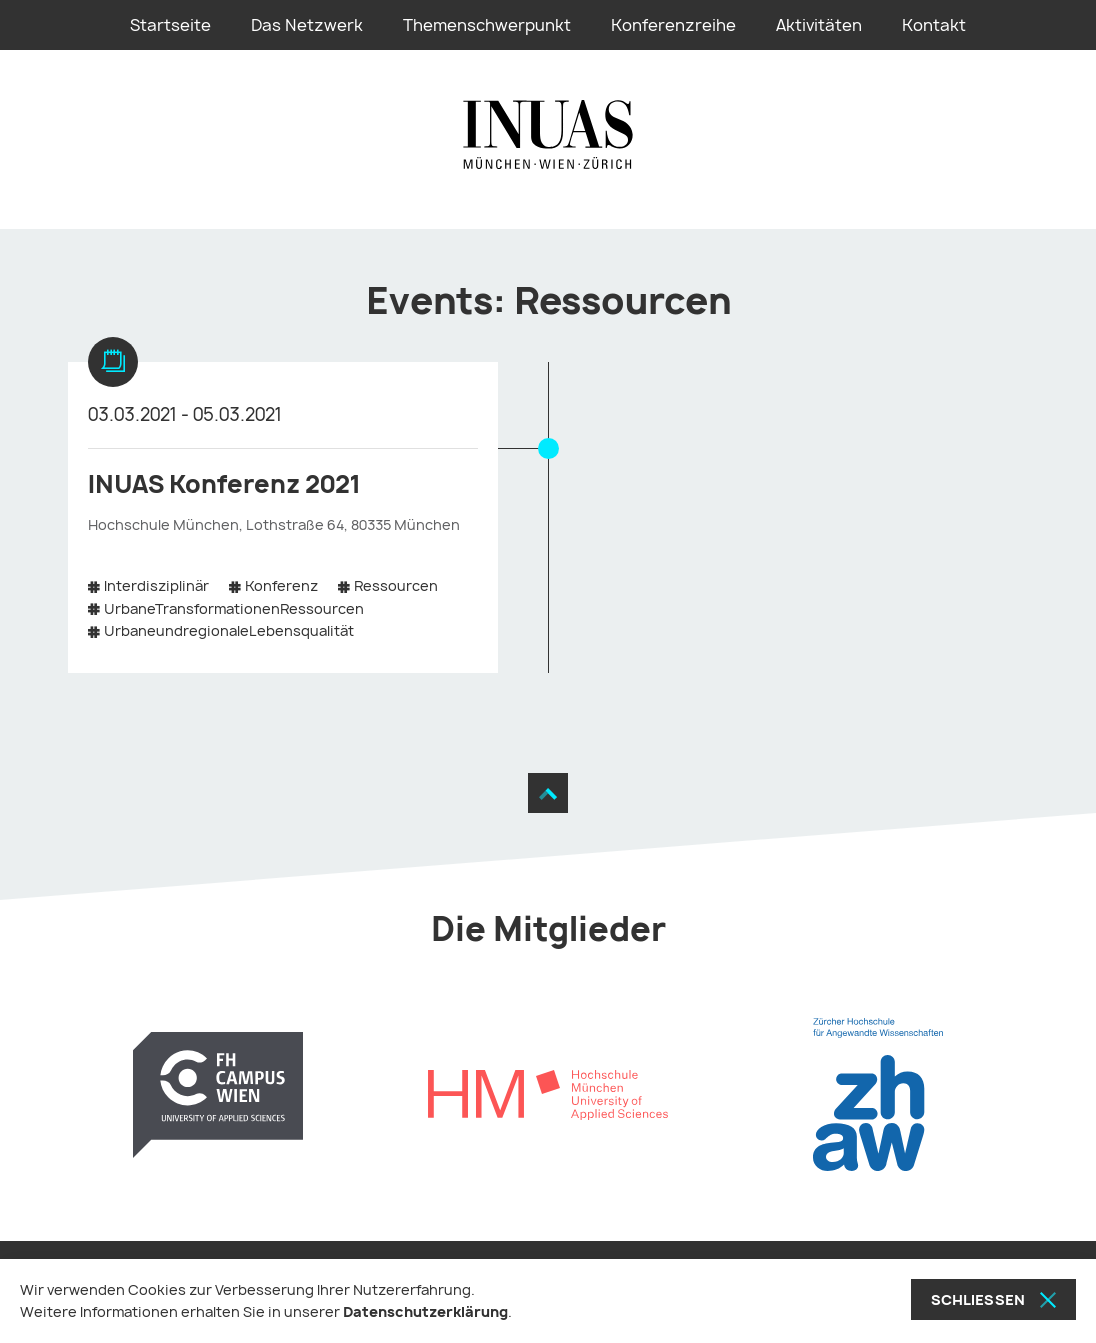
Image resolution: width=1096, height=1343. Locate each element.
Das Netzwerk (307, 25)
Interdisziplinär (156, 585)
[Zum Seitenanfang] (548, 793)
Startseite (170, 25)
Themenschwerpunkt (487, 25)
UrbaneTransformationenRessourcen (234, 608)
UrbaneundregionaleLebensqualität (229, 630)
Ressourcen (396, 585)
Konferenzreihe (673, 25)
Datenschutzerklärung (425, 1311)
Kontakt (934, 25)
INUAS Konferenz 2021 (224, 484)
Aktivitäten (819, 25)
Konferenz (281, 585)
